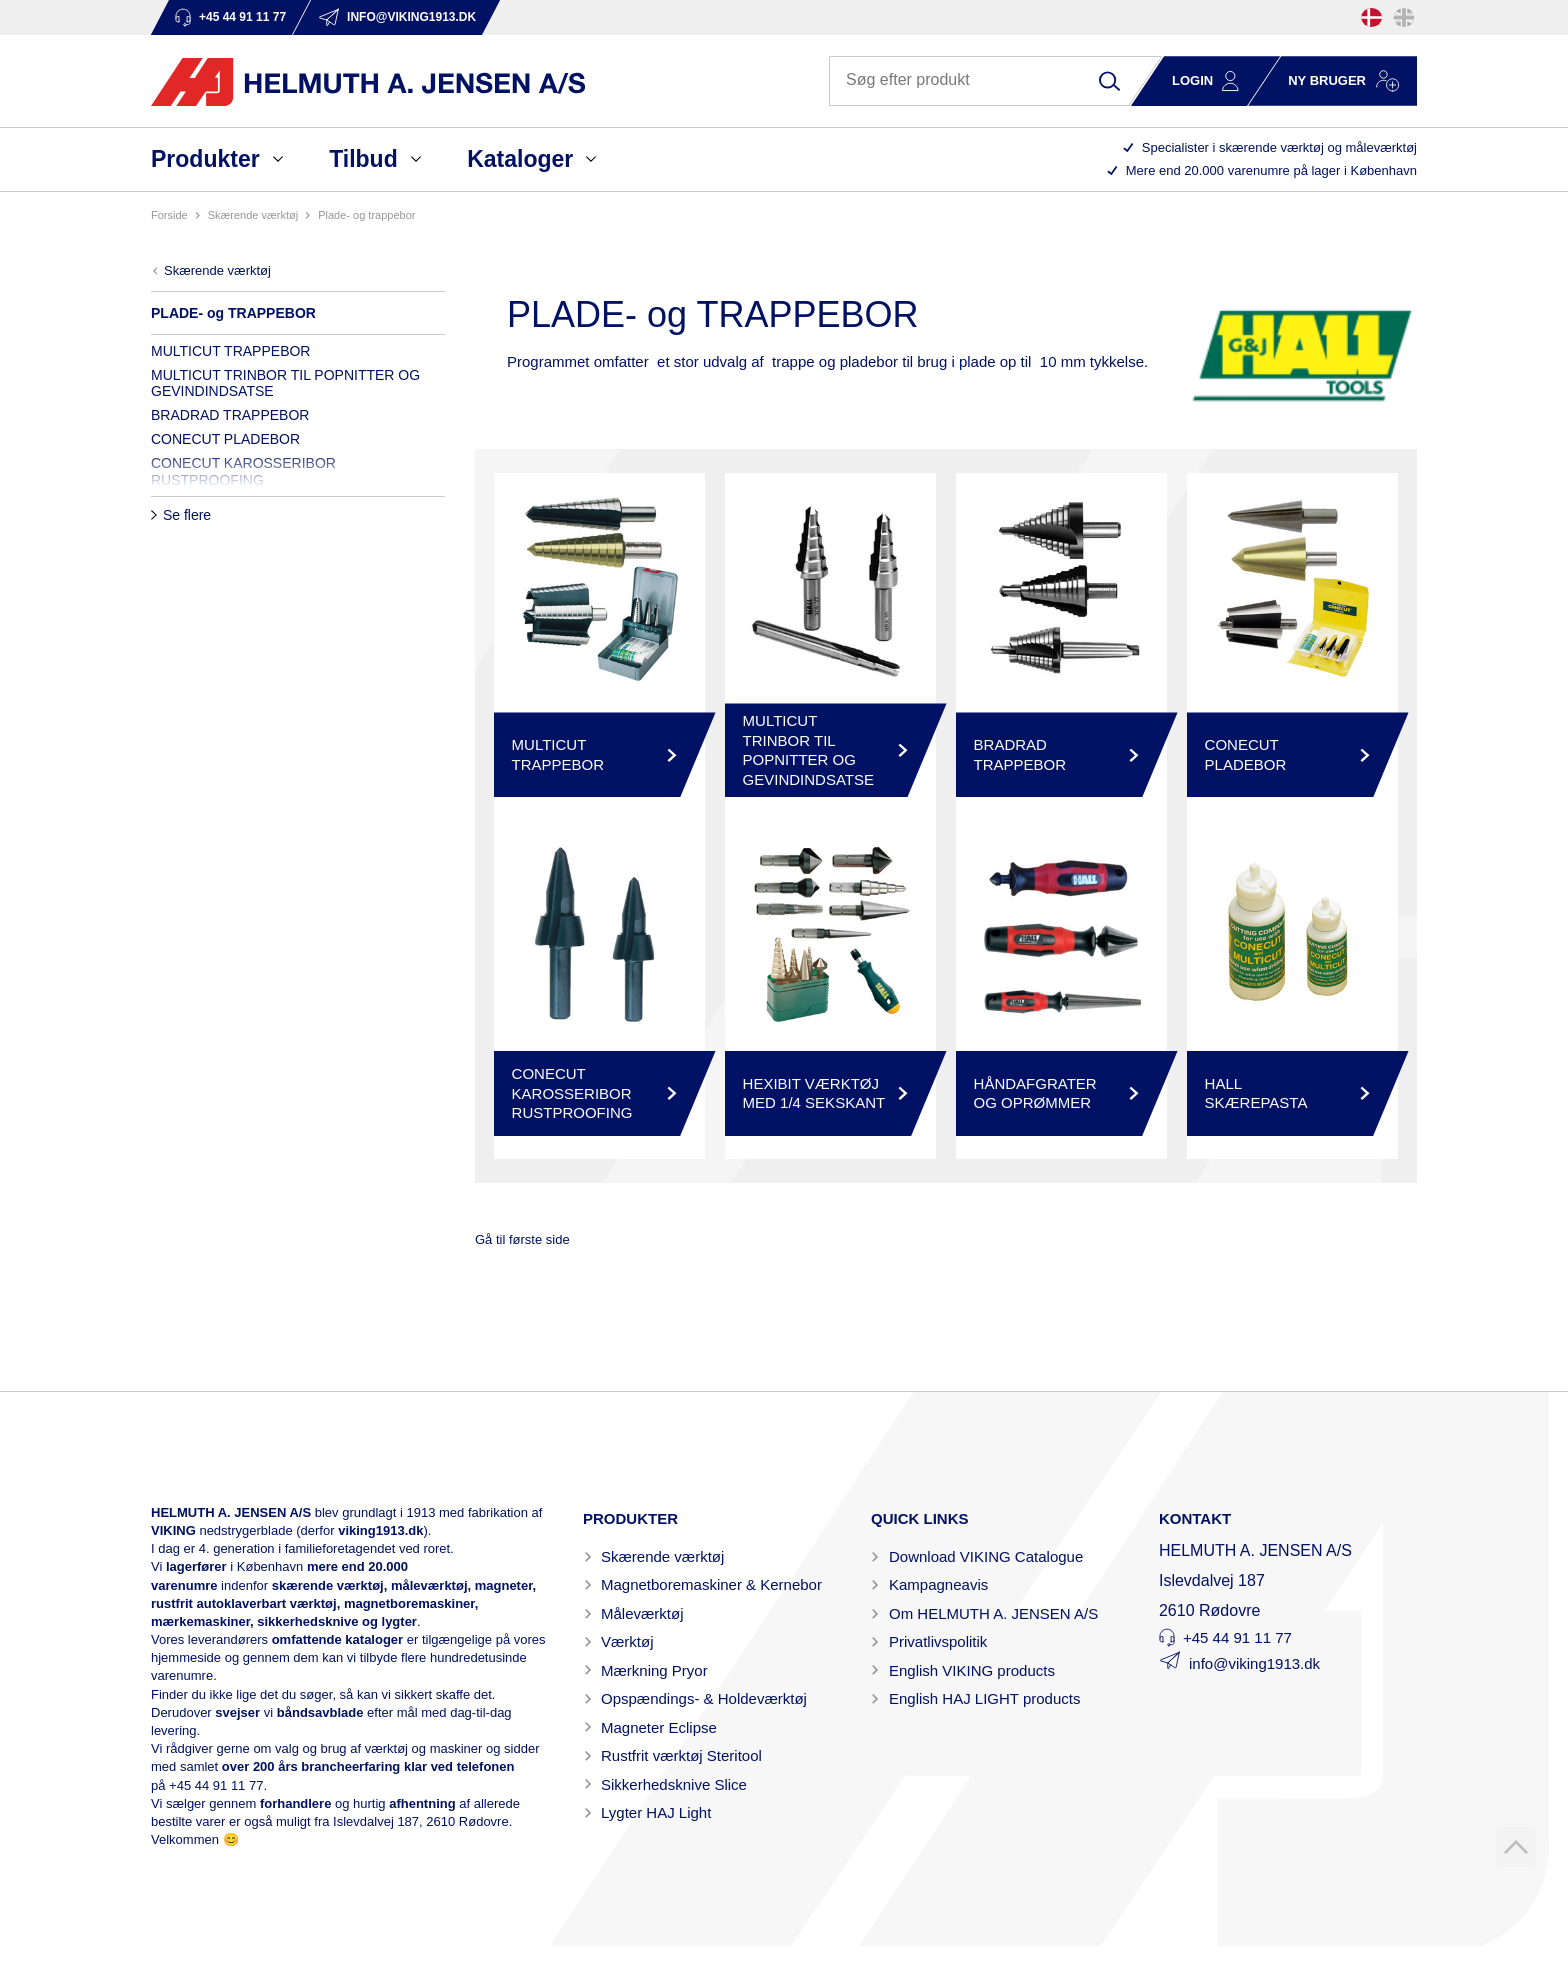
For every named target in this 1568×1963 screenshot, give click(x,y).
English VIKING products (972, 1670)
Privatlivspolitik (938, 1641)
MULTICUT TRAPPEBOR (230, 351)
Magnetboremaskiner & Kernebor (711, 1584)
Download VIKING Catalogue (986, 1556)
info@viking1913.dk (1254, 1663)
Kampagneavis (938, 1584)
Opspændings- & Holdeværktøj (704, 1698)
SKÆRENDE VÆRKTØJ (253, 215)
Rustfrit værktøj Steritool (681, 1755)
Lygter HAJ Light (656, 1812)
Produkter (205, 159)
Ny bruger (1327, 80)
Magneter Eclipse (659, 1727)
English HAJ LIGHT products (984, 1698)
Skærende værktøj (662, 1556)
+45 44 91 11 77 (216, 1785)
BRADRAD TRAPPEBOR (230, 415)
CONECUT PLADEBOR (225, 439)
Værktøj (627, 1641)
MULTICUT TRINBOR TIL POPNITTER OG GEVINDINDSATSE (285, 383)
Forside (169, 215)
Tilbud (363, 159)
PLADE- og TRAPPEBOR (366, 215)
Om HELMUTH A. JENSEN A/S (993, 1613)
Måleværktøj (642, 1613)
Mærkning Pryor (654, 1670)
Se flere (187, 515)
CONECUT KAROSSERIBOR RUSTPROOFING (243, 471)
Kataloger (520, 159)
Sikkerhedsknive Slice (674, 1784)
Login (1192, 80)
